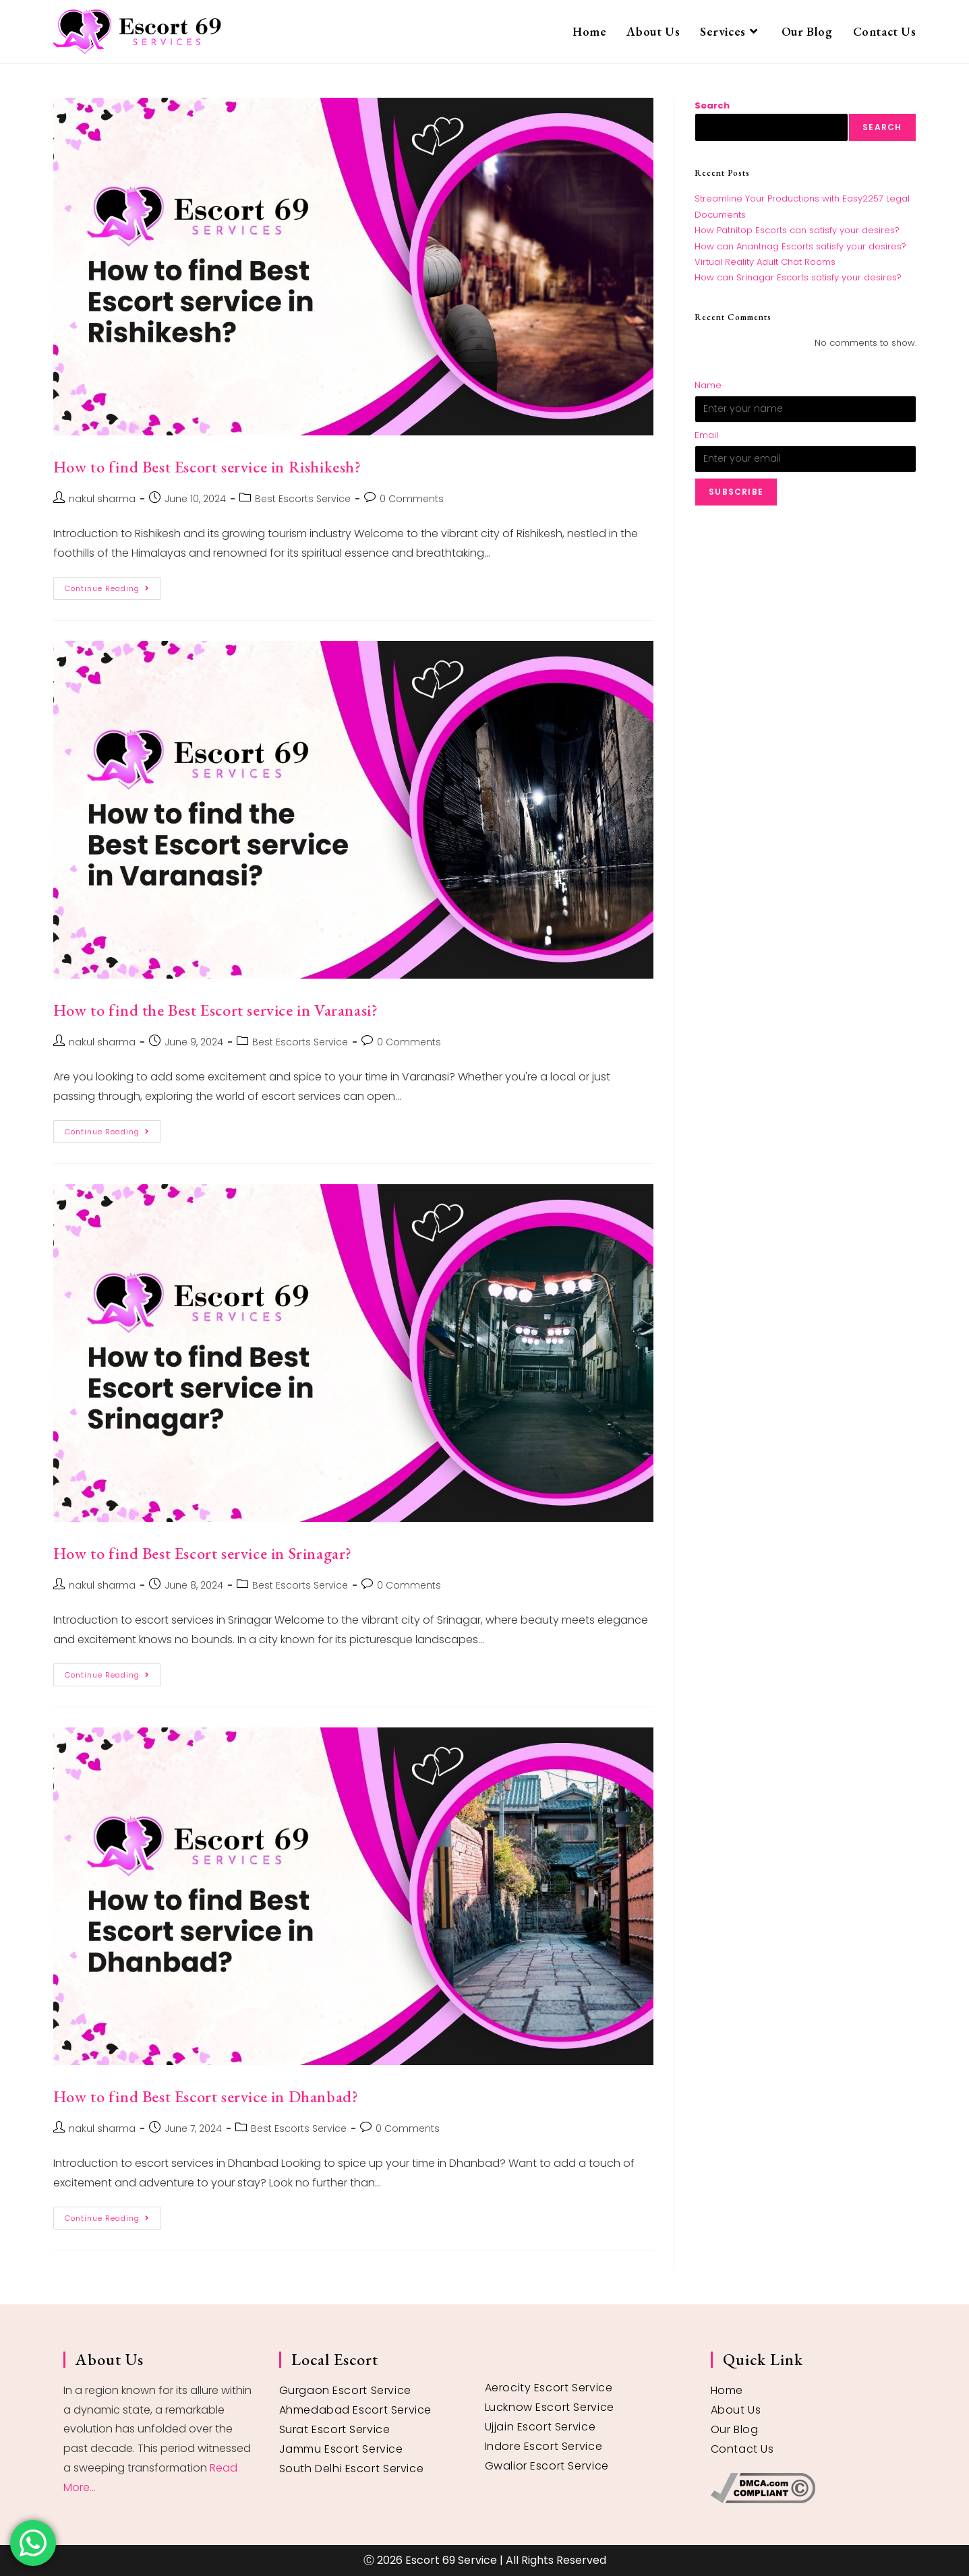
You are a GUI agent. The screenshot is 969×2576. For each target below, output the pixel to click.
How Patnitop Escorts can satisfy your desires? (797, 230)
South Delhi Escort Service (351, 2468)
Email (706, 435)
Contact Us (742, 2449)
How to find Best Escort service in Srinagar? (202, 1553)
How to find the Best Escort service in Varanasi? (215, 1010)
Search (712, 105)
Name (708, 385)
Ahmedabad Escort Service (355, 2410)
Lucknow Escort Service (549, 2407)
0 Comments (412, 498)
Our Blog (735, 2429)
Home (727, 2390)
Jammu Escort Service (341, 2449)
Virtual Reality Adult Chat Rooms (765, 261)
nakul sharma (102, 498)
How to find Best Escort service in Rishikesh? (207, 466)
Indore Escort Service (544, 2446)
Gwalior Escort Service (547, 2466)
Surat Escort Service (334, 2429)
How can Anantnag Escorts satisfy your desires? (800, 246)
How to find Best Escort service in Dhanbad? (206, 2096)
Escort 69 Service (451, 2560)
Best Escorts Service (303, 498)
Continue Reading (113, 585)
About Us (736, 2410)
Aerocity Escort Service (549, 2387)
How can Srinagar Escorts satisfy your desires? (798, 277)
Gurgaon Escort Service (345, 2390)
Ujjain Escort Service (540, 2426)
